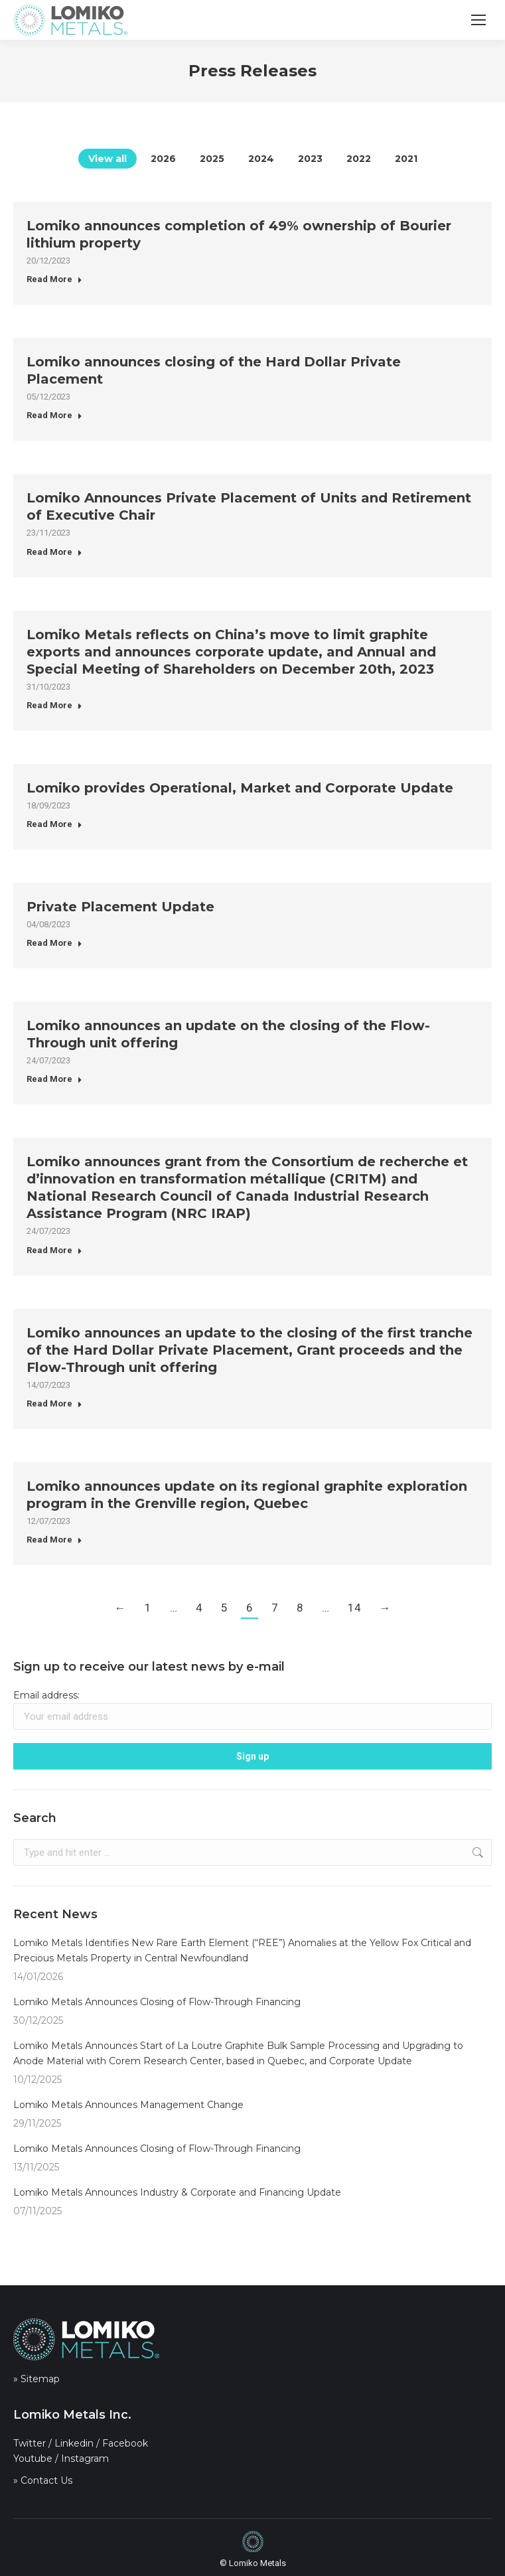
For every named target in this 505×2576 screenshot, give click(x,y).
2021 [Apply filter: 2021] (406, 159)
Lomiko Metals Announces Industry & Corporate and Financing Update (177, 2192)
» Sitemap (36, 2379)
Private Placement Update (120, 907)
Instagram (85, 2458)
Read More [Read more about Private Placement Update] (54, 943)
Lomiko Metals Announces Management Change (128, 2105)
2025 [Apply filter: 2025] (212, 159)
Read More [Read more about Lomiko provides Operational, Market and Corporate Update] (54, 824)
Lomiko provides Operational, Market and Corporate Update (240, 788)
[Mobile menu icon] (478, 20)
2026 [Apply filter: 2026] (163, 159)
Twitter (29, 2443)
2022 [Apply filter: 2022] (358, 159)
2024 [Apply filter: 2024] (261, 159)
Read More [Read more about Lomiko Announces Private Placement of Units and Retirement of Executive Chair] (54, 552)
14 (354, 1607)
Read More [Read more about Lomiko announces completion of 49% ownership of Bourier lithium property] (54, 279)
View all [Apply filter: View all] (107, 159)
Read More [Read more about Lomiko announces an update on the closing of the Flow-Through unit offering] (54, 1079)
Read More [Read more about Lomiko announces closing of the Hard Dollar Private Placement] (54, 415)
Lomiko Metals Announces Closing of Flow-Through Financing (157, 2002)
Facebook (125, 2443)
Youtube (32, 2458)
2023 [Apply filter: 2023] (310, 159)
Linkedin (74, 2443)
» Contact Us (42, 2480)
